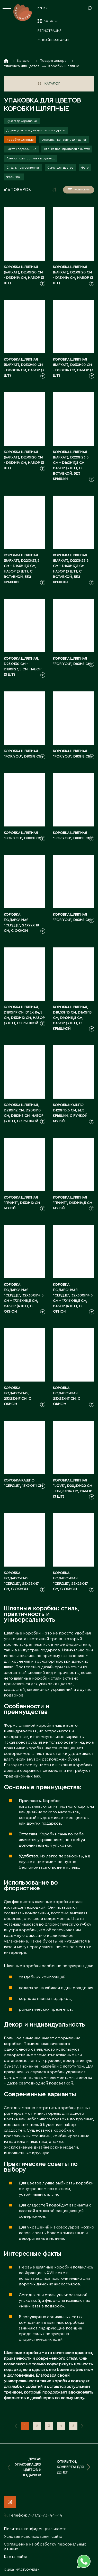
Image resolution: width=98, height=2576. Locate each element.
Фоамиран (14, 176)
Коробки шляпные (20, 139)
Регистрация (49, 31)
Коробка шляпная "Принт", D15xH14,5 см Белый (72, 1203)
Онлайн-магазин (53, 40)
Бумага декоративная (22, 120)
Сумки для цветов (60, 167)
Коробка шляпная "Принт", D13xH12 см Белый (22, 1203)
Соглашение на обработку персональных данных (45, 2546)
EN (40, 8)
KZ (45, 8)
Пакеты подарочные (21, 148)
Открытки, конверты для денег (63, 139)
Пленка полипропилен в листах (67, 148)
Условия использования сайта (33, 2536)
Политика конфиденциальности (35, 2529)
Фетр (85, 167)
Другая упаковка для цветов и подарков (36, 130)
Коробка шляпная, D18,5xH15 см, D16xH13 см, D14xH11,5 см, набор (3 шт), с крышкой (72, 1017)
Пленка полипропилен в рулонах (30, 158)
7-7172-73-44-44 (45, 2515)
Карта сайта (15, 2557)
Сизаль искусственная (23, 167)
